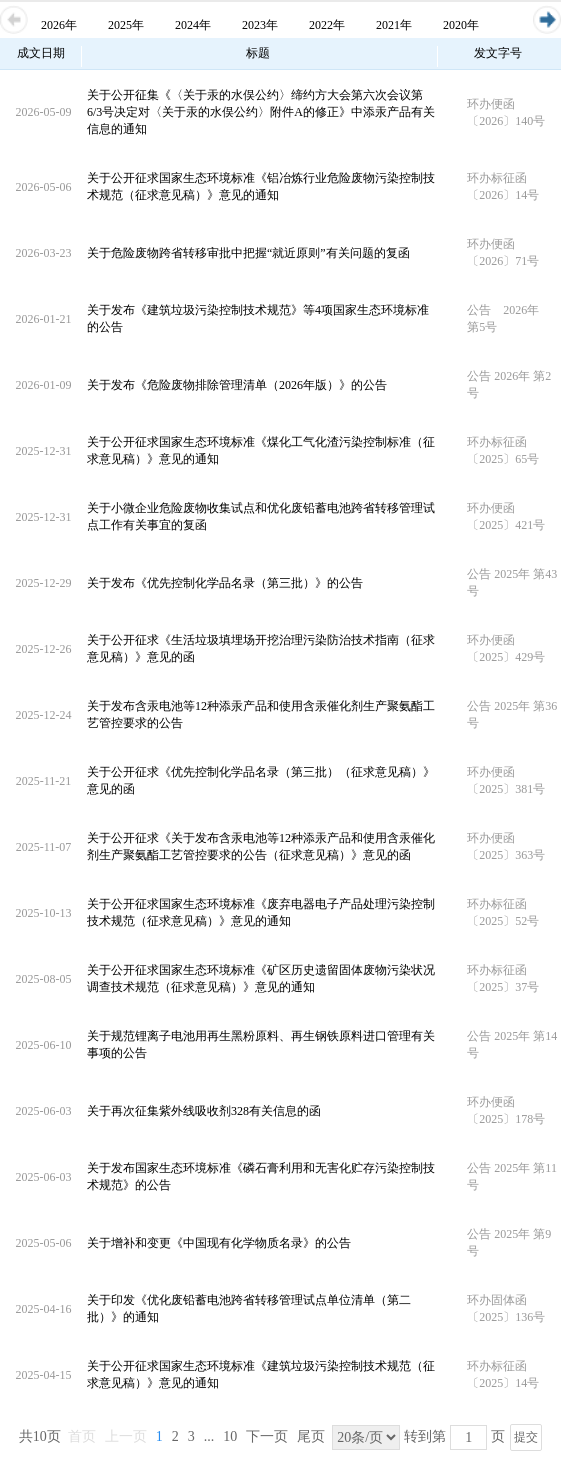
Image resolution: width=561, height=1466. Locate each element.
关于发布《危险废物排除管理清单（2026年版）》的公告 (237, 385)
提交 (526, 1437)
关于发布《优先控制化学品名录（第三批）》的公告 (225, 583)
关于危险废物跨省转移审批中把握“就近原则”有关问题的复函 (248, 253)
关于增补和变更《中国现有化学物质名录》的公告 (219, 1243)
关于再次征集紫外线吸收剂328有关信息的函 (204, 1111)
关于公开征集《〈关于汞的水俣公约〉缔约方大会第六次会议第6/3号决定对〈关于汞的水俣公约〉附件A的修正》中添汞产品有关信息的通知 (261, 112)
